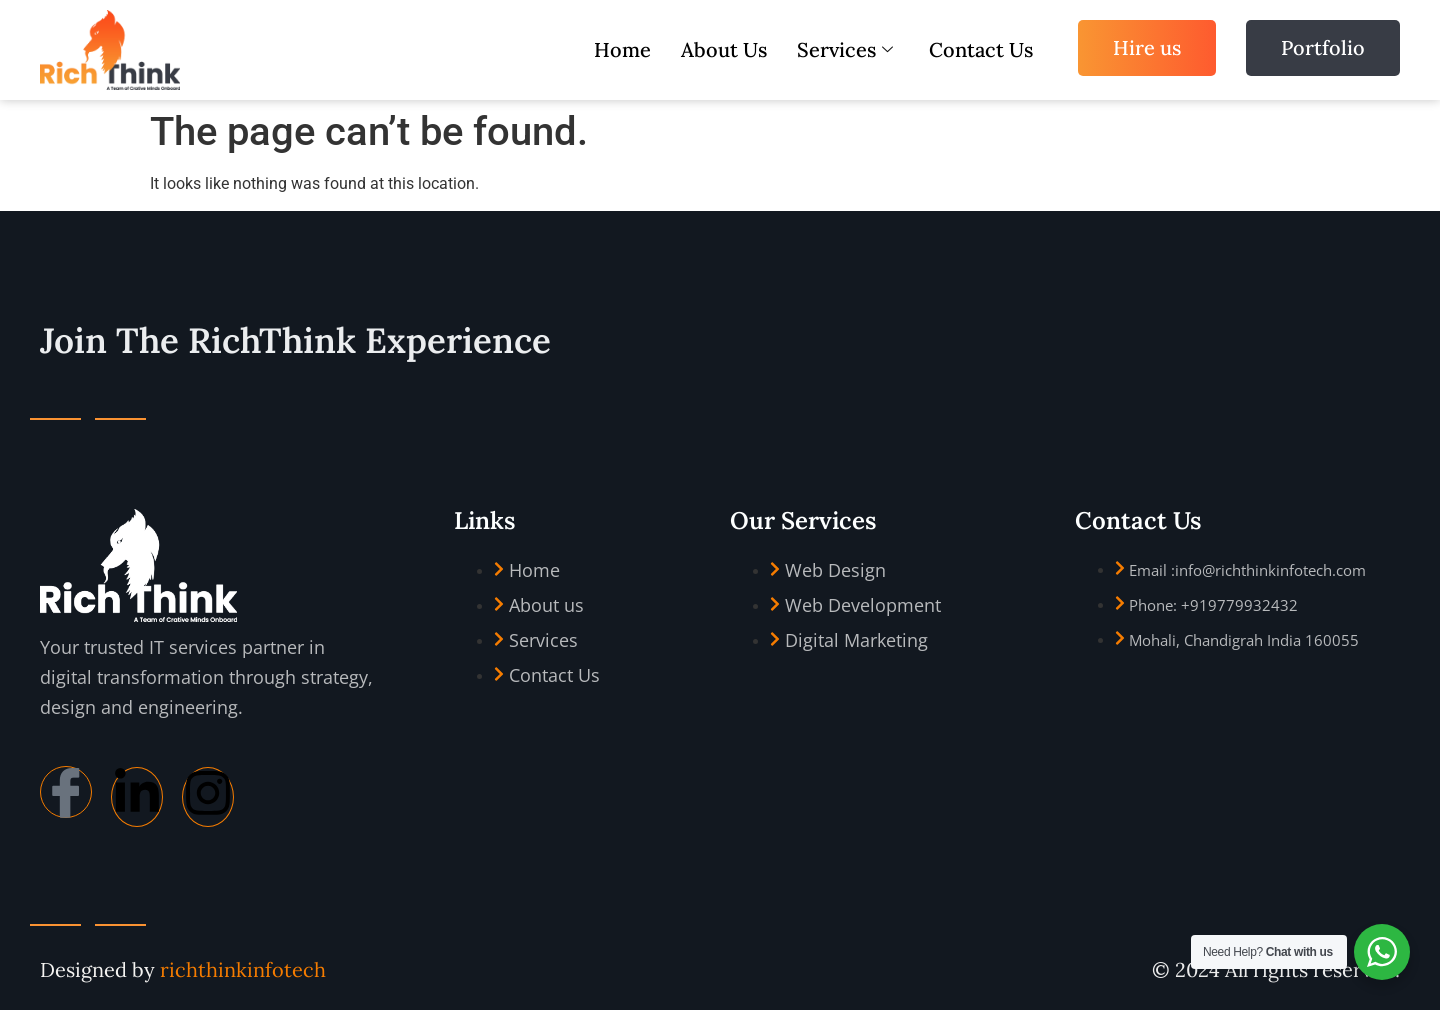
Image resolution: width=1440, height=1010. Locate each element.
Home (622, 49)
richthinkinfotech (243, 969)
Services (845, 49)
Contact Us (981, 49)
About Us (724, 49)
